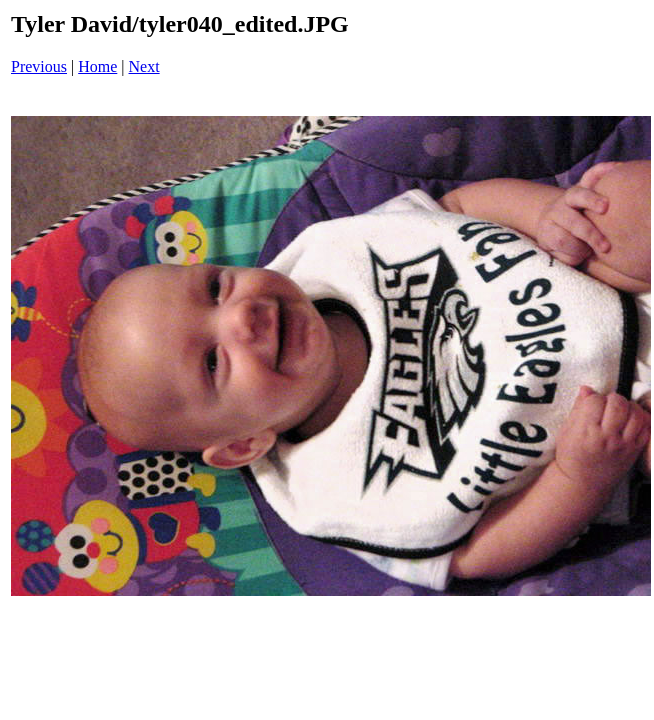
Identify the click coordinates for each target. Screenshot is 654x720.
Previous (39, 66)
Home (97, 66)
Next (144, 66)
